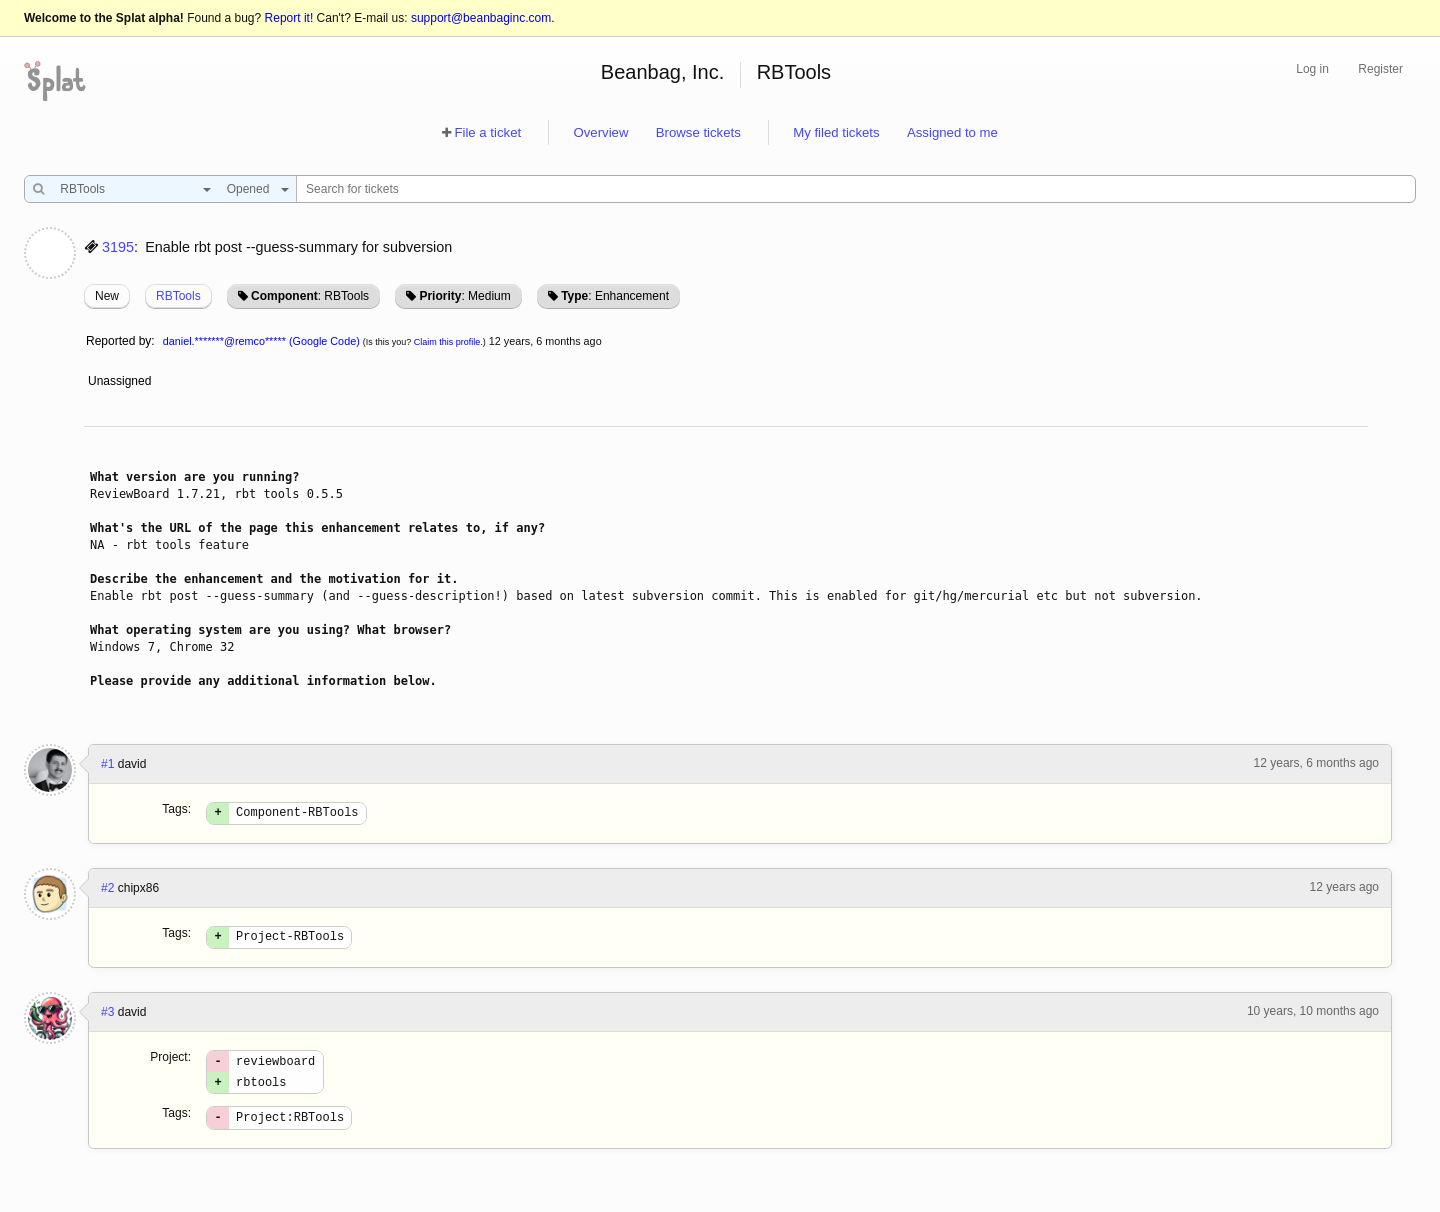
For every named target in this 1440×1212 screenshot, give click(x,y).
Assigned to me (952, 132)
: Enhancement (615, 296)
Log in (1312, 69)
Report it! (289, 18)
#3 (107, 1018)
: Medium (464, 296)
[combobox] (130, 189)
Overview (600, 132)
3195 (118, 247)
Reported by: (120, 341)
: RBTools (310, 296)
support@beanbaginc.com (481, 18)
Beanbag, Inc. (662, 72)
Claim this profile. (448, 342)
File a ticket (487, 132)
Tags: (176, 809)
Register (1380, 69)
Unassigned (121, 381)
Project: (170, 1063)
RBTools (794, 72)
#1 (107, 764)
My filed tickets (836, 132)
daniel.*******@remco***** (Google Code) (261, 341)
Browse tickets (698, 132)
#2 (107, 891)
